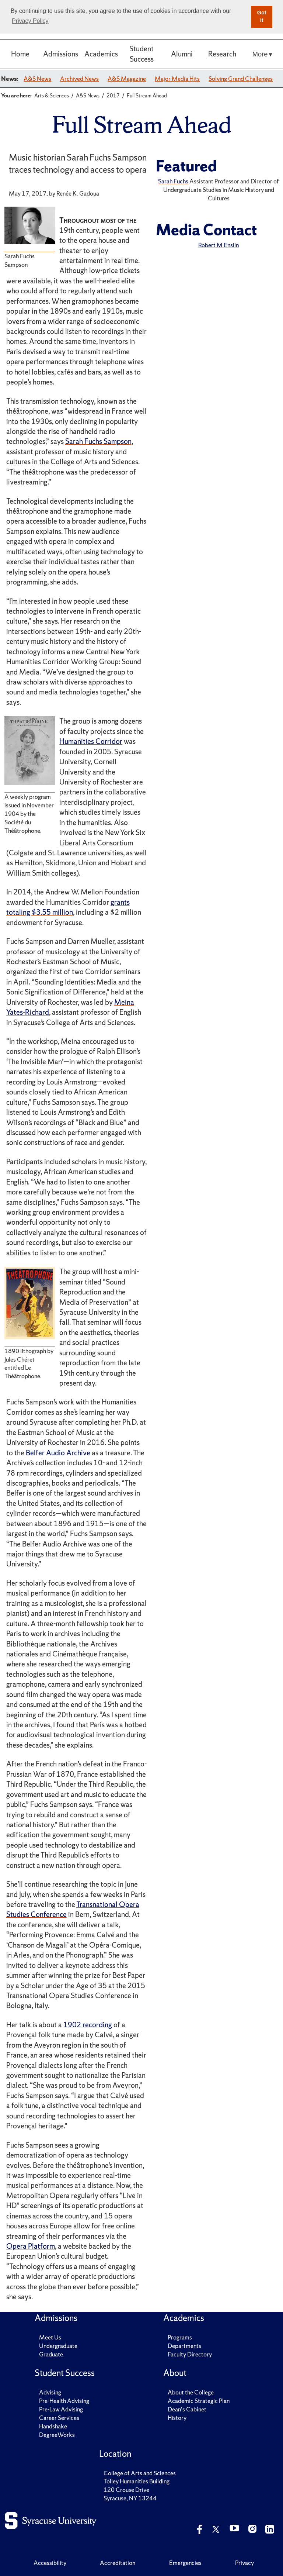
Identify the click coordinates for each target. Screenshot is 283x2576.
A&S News (37, 79)
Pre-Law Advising (61, 2409)
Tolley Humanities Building (137, 2481)
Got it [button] (261, 17)
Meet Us (50, 2337)
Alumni (182, 54)
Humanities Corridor (90, 741)
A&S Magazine (127, 79)
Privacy (244, 2563)
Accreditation (117, 2563)
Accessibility (50, 2563)
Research (222, 54)
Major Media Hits (177, 79)
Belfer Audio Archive (58, 1453)
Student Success (141, 53)
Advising (50, 2392)
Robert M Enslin (218, 245)
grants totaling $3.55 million (68, 907)
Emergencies (185, 2563)
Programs (180, 2337)
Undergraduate (58, 2346)
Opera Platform (30, 2246)
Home (20, 54)
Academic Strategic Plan (199, 2401)
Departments (184, 2346)
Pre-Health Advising (64, 2401)
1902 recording (87, 2025)
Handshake (53, 2426)
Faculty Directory (190, 2354)
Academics (101, 54)
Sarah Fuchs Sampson (98, 441)
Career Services (59, 2418)
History (177, 2418)
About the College (191, 2392)
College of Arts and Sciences (140, 2473)
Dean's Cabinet (187, 2409)
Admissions (60, 54)
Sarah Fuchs (173, 181)
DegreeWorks (57, 2435)
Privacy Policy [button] (30, 21)
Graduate (51, 2354)
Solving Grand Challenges (241, 79)
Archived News (79, 79)
